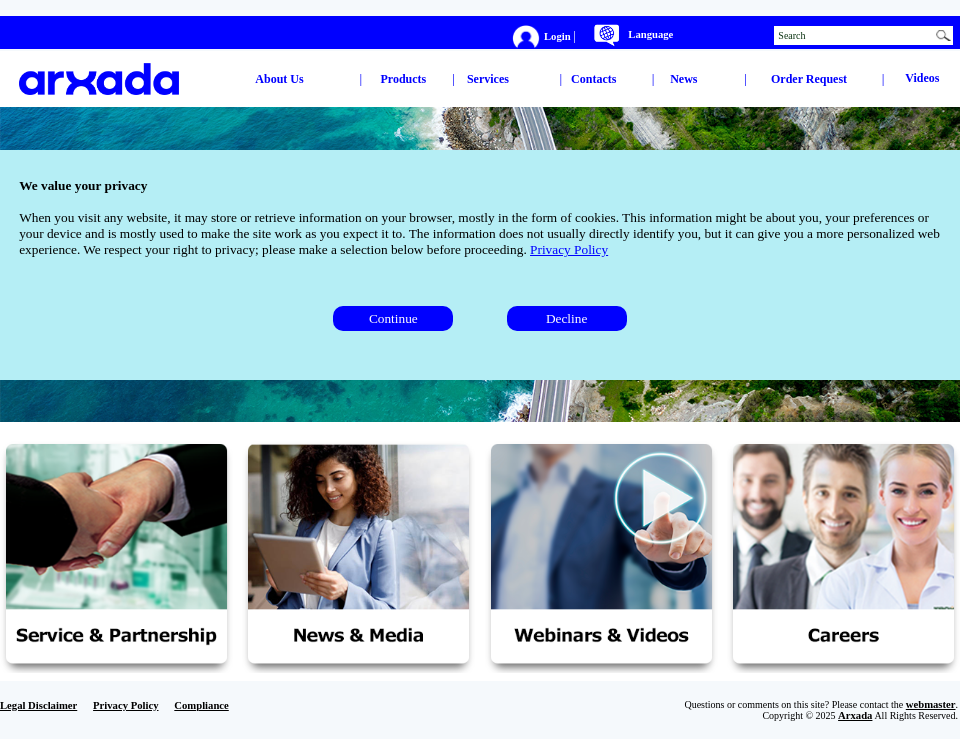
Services (488, 79)
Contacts (593, 79)
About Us (279, 79)
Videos (922, 78)
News (683, 79)
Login (558, 35)
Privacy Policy (569, 249)
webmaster (931, 704)
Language (650, 34)
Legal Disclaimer (38, 705)
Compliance (201, 705)
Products (404, 79)
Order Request (809, 79)
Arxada (855, 715)
